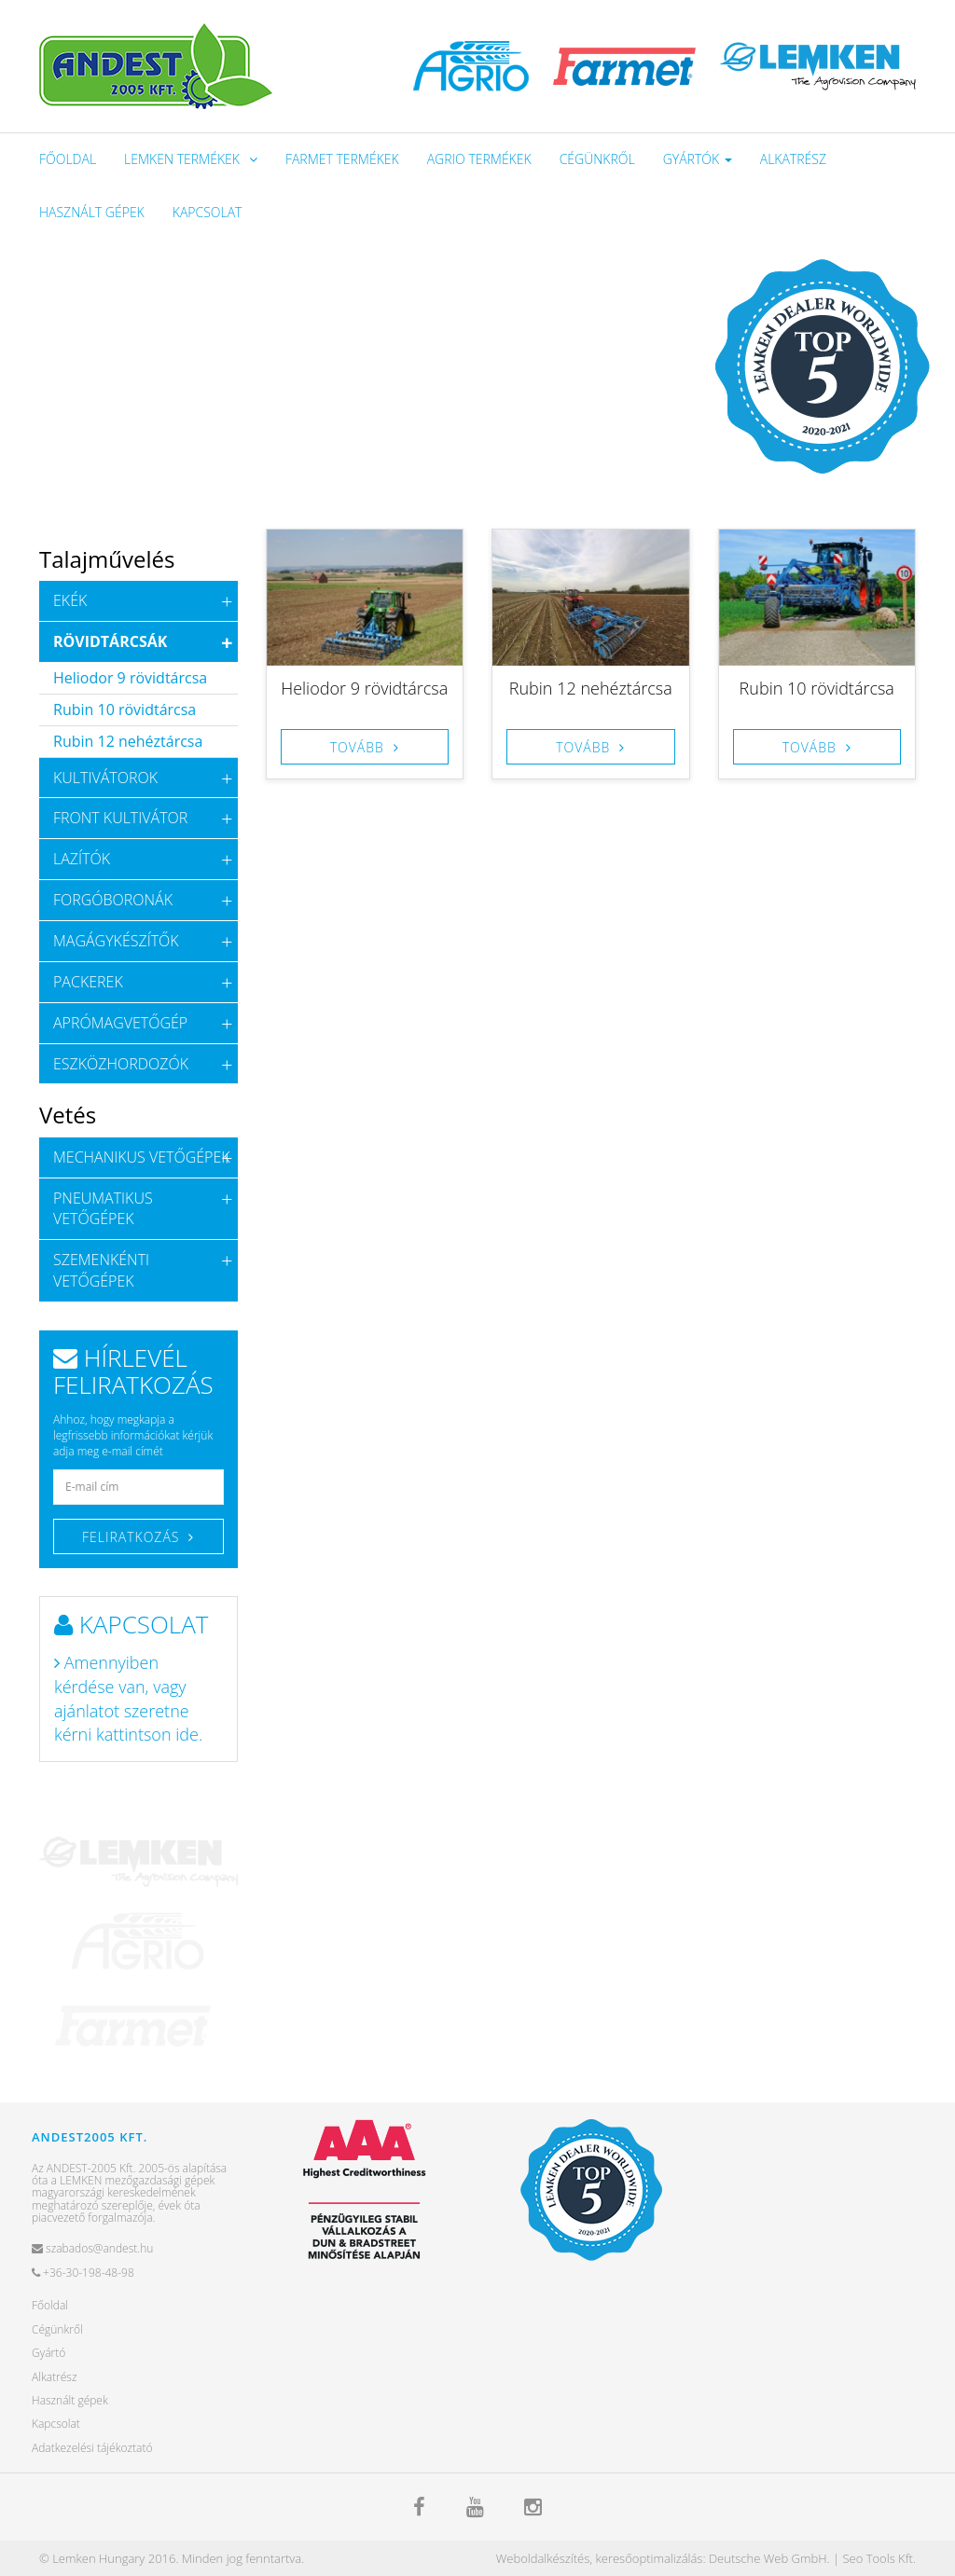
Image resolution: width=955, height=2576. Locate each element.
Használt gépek (92, 212)
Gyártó (48, 2353)
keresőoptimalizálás (648, 2558)
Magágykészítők (116, 940)
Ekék (70, 600)
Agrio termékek (479, 159)
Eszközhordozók (120, 1064)
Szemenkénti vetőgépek (101, 1270)
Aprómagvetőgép (120, 1022)
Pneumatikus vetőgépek (103, 1209)
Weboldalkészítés (543, 2558)
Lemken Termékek (182, 159)
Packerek (88, 981)
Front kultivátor (120, 817)
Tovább (357, 747)
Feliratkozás (130, 1537)
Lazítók (81, 858)
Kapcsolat (207, 212)
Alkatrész (793, 159)
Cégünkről (597, 159)
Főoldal (67, 159)
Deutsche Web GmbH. (769, 2558)
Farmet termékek (342, 159)
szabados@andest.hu (92, 2248)
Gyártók (697, 159)
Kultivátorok (105, 777)
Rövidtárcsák (110, 641)
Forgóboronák (113, 899)
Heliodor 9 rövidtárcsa (364, 688)
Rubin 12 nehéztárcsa (590, 688)
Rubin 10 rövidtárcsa (817, 688)
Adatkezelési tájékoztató (92, 2448)
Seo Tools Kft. (879, 2558)
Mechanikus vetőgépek (141, 1157)
